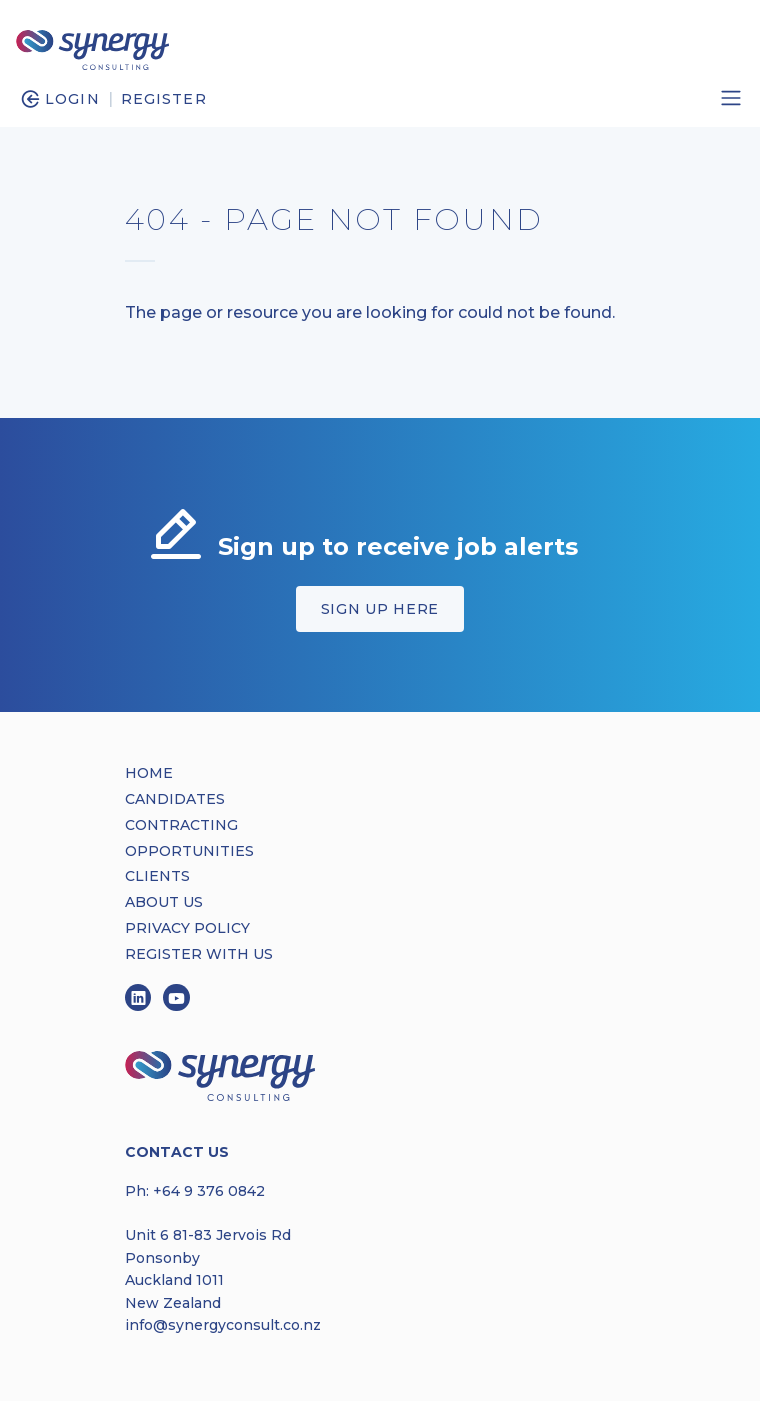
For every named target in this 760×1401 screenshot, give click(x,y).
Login (72, 99)
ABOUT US (164, 902)
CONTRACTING (181, 825)
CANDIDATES (175, 799)
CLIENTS (157, 876)
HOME (149, 773)
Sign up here (380, 609)
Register (164, 99)
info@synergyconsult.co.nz (223, 1325)
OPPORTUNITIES (189, 851)
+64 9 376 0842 (209, 1191)
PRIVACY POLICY (187, 928)
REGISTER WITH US (199, 954)
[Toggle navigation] (731, 98)
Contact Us (177, 1152)
